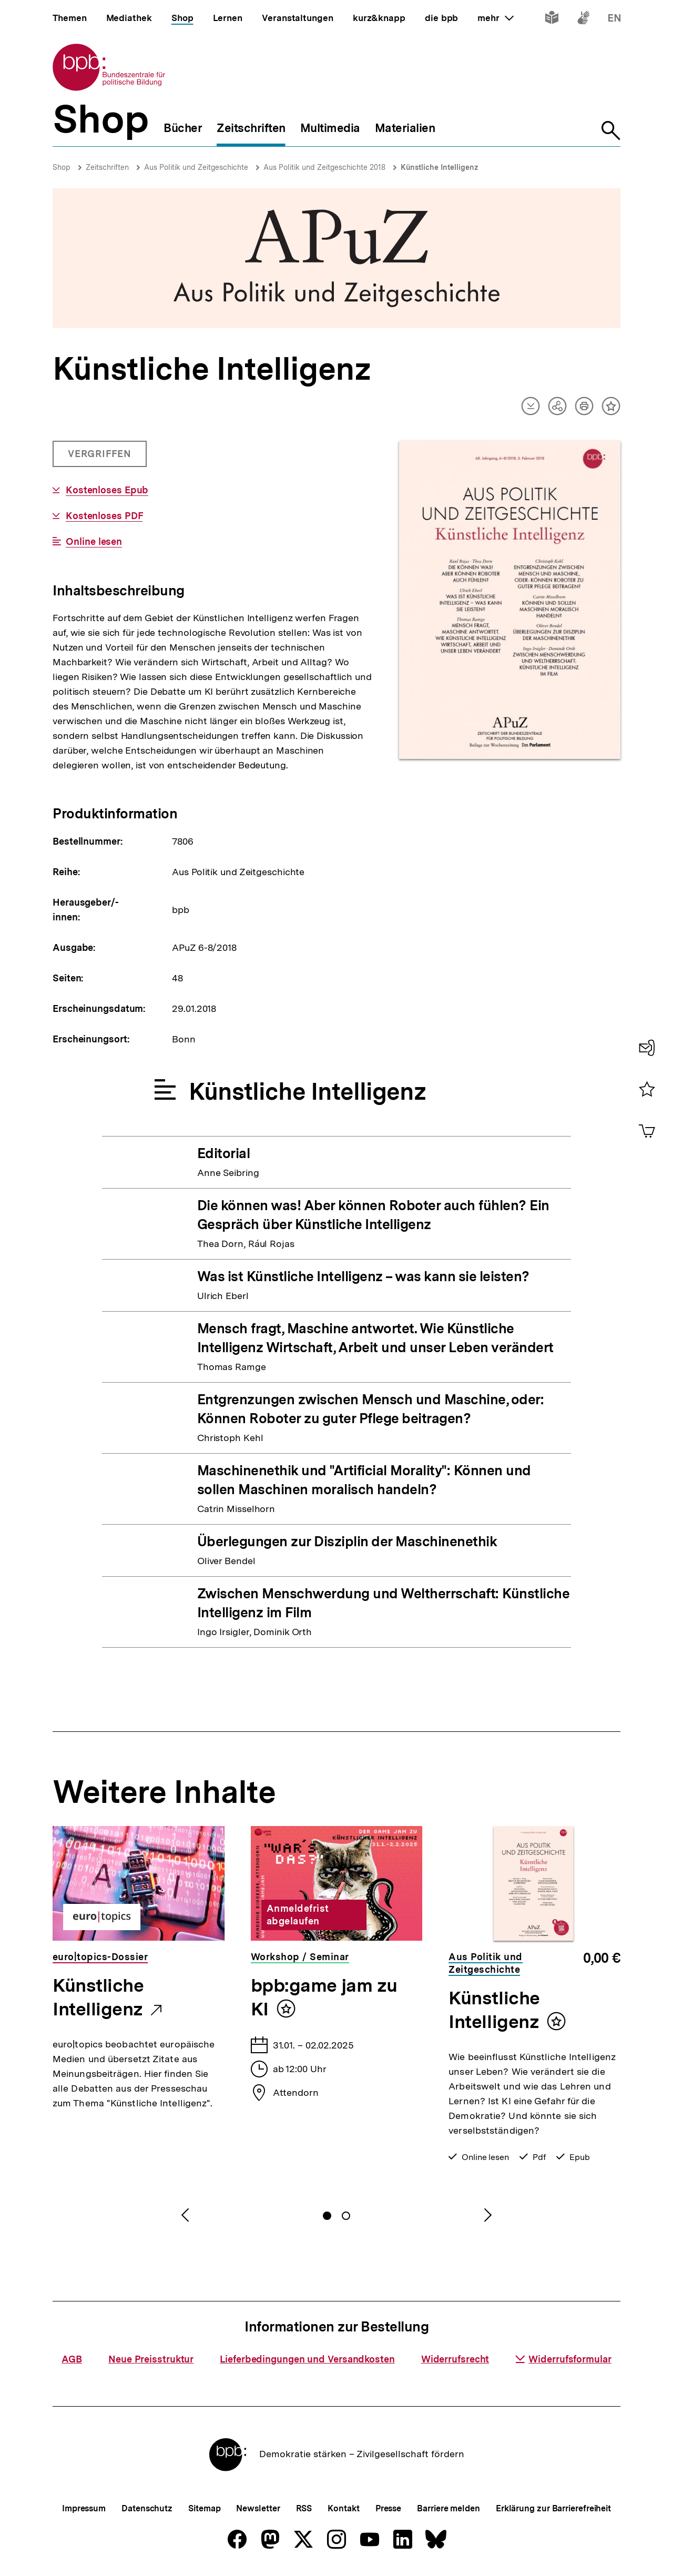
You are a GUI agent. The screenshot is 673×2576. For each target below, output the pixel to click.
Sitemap (204, 2508)
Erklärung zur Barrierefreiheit (553, 2508)
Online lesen (94, 541)
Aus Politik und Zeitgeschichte (196, 167)
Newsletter (258, 2508)
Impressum (84, 2508)
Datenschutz (146, 2508)
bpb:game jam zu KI (324, 1997)
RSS (304, 2508)
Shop (61, 167)
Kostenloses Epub (107, 490)
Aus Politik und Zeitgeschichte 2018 (324, 167)
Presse (388, 2508)
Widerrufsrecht (455, 2359)
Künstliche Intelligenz (439, 167)
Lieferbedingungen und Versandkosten (307, 2359)
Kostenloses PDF (104, 516)
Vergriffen (101, 457)
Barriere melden (448, 2508)
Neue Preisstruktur (150, 2359)
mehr (495, 18)
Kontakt (343, 2508)
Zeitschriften (107, 167)
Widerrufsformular (563, 2359)
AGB (72, 2359)
